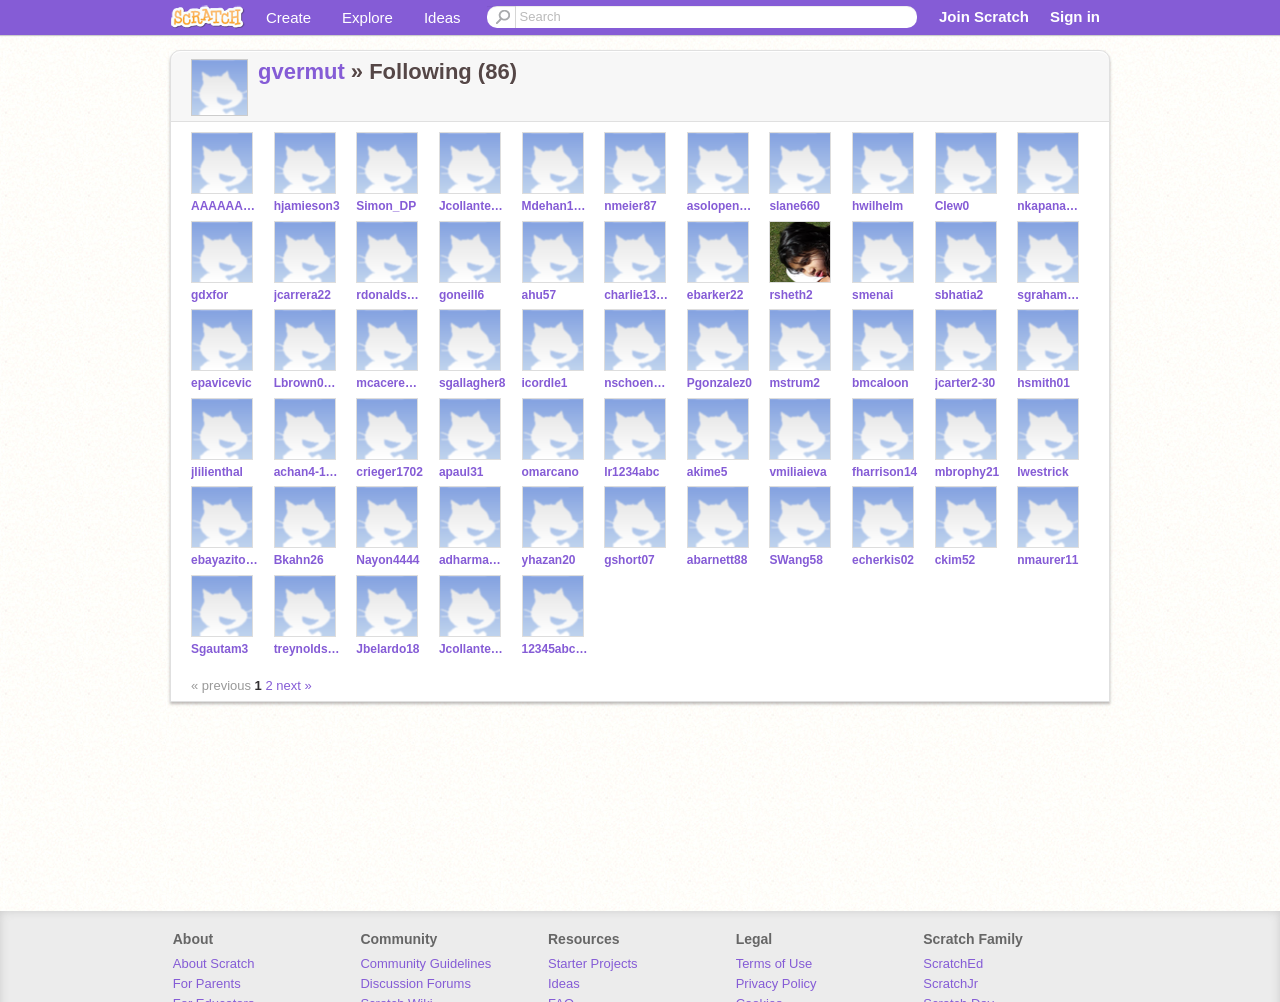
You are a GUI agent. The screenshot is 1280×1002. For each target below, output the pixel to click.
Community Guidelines (425, 963)
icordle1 (545, 383)
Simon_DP (386, 206)
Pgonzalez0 (719, 383)
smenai (872, 295)
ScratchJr (950, 983)
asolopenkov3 (720, 206)
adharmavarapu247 (472, 560)
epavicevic (221, 383)
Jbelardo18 (387, 649)
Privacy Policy (776, 983)
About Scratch (214, 963)
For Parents (207, 983)
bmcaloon (880, 383)
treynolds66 (307, 649)
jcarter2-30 (965, 383)
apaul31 (461, 472)
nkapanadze (1050, 206)
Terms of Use (774, 963)
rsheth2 (790, 295)
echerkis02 (883, 560)
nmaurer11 (1047, 560)
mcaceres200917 (389, 383)
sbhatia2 (959, 295)
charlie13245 (637, 295)
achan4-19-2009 (307, 472)
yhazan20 (549, 560)
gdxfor (209, 295)
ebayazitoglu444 (224, 560)
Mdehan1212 (555, 206)
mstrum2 (794, 383)
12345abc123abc (555, 649)
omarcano (550, 472)
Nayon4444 (387, 560)
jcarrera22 (302, 295)
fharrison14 (884, 472)
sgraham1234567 (1050, 295)
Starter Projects (593, 963)
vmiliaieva (797, 472)
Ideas (442, 17)
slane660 (794, 206)
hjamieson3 (307, 206)
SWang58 (796, 560)
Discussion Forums (415, 983)
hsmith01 (1043, 383)
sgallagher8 (472, 383)
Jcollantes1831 (472, 206)
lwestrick (1042, 472)
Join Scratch (984, 16)
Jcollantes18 (472, 649)
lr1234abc (631, 472)
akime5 (707, 472)
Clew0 (952, 206)
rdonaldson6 (389, 295)
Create (288, 17)
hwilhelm (877, 206)
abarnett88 (717, 560)
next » (293, 685)
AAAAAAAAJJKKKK (224, 206)
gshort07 (629, 560)
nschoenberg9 (637, 383)
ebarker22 (715, 295)
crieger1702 (389, 472)
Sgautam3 (219, 649)
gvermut (301, 71)
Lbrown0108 (307, 383)
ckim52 (955, 560)
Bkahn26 (299, 560)
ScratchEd (953, 963)
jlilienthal (217, 472)
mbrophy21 (967, 472)
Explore (367, 17)
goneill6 (461, 295)
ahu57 (539, 295)
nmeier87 (630, 206)
